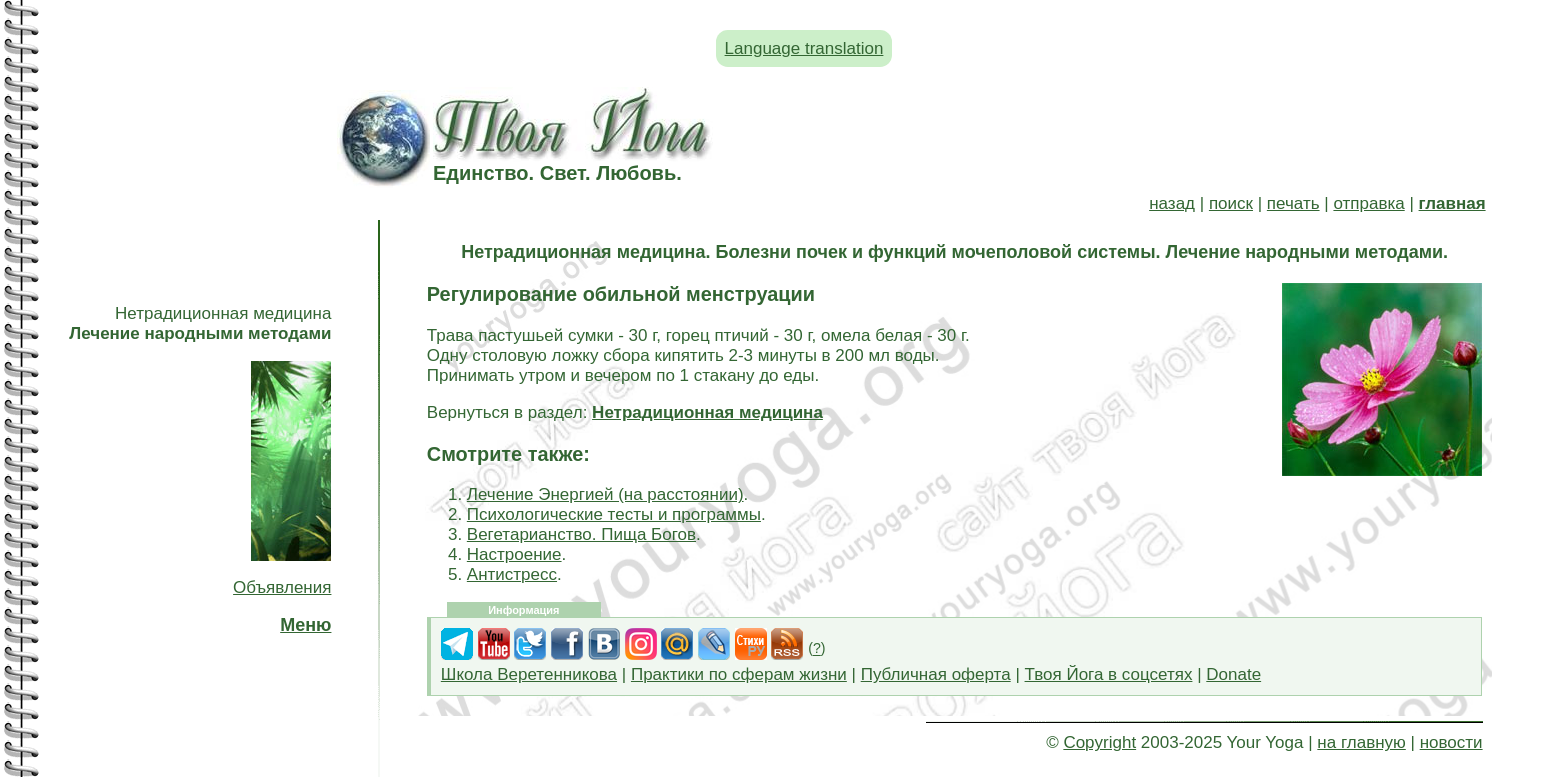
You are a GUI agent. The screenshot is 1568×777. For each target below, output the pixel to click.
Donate (1233, 674)
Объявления (282, 587)
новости (1451, 742)
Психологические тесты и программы (614, 514)
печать (1293, 203)
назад (1172, 203)
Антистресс (512, 574)
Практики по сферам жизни (739, 674)
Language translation (804, 48)
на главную (1361, 742)
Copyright (1099, 742)
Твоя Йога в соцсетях (1109, 674)
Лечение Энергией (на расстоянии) (605, 494)
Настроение (514, 554)
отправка (1368, 203)
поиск (1231, 203)
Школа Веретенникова (529, 674)
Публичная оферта (936, 674)
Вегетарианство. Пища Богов (581, 534)
